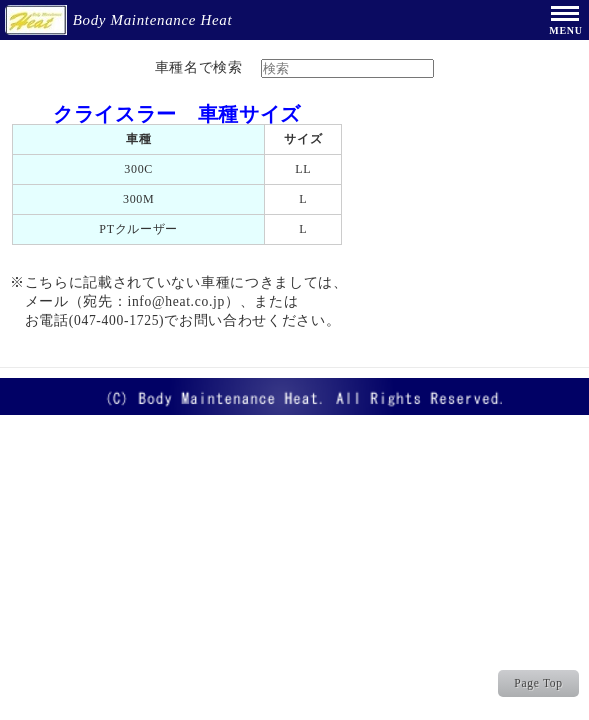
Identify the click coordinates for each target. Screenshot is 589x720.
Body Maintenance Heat (121, 20)
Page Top (538, 683)
